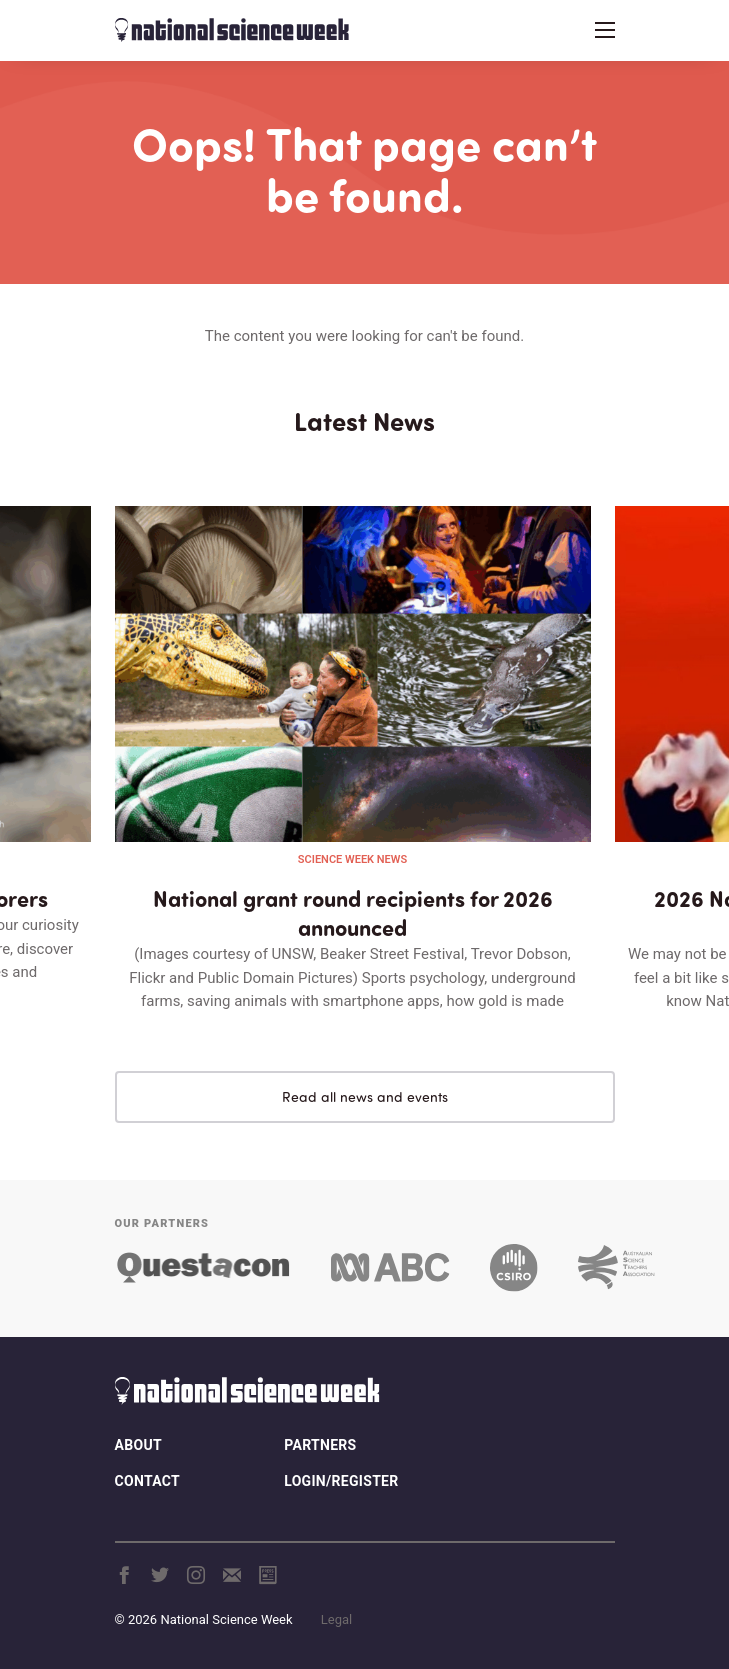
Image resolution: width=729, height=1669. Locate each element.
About (138, 1445)
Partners (320, 1445)
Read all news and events (365, 1096)
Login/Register (341, 1481)
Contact (147, 1481)
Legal (336, 1619)
